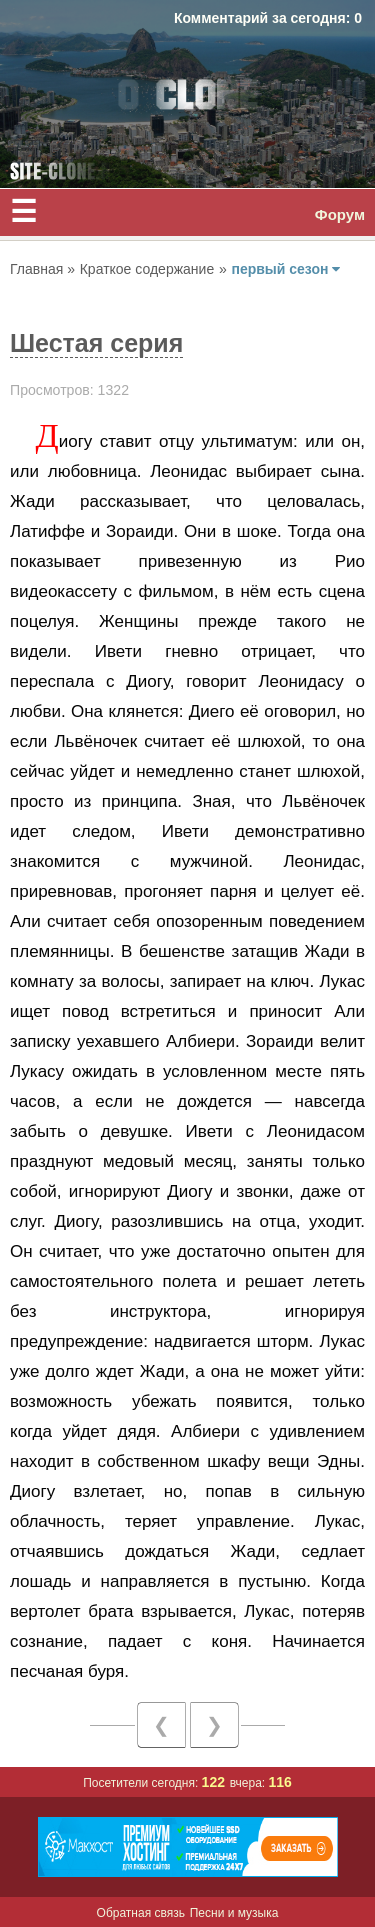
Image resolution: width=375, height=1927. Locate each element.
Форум (340, 214)
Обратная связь (141, 1913)
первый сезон (285, 269)
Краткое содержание (147, 269)
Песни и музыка (234, 1913)
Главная (38, 269)
